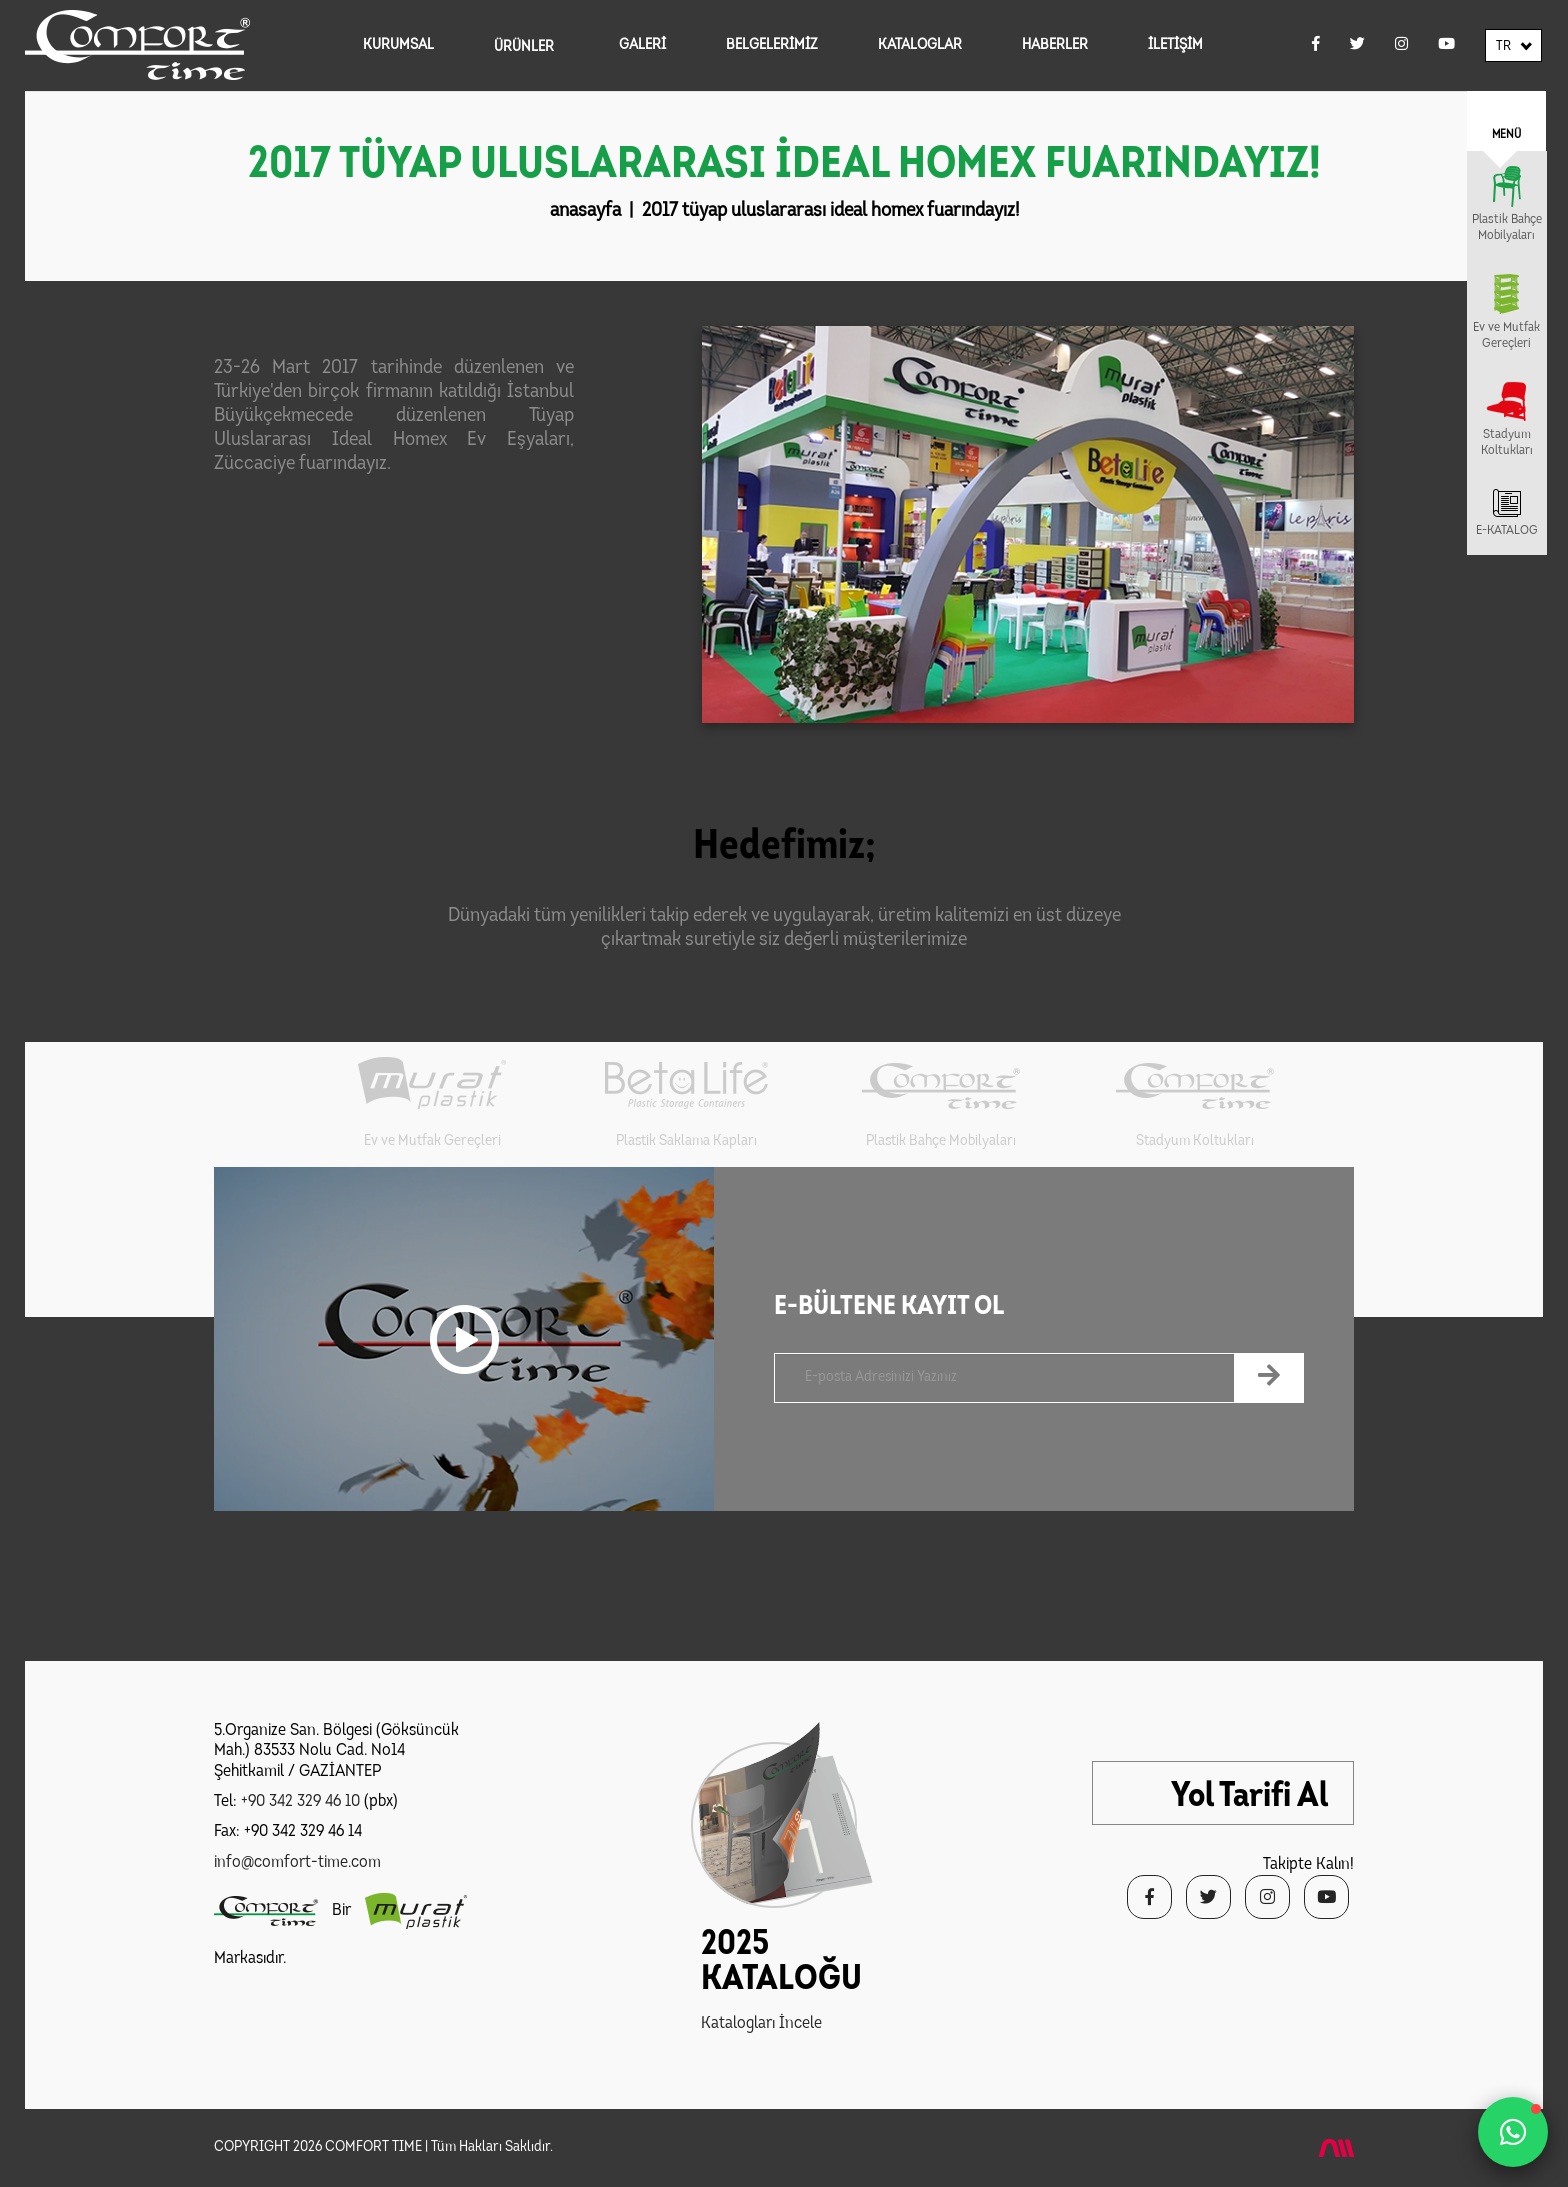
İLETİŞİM (1175, 45)
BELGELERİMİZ (772, 45)
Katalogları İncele (761, 2023)
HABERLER (1055, 45)
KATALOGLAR (920, 45)
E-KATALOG (1507, 530)
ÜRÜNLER (524, 47)
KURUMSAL (398, 45)
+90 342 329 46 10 (300, 1801)
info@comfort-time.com (297, 1862)
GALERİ (642, 45)
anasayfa (585, 211)
